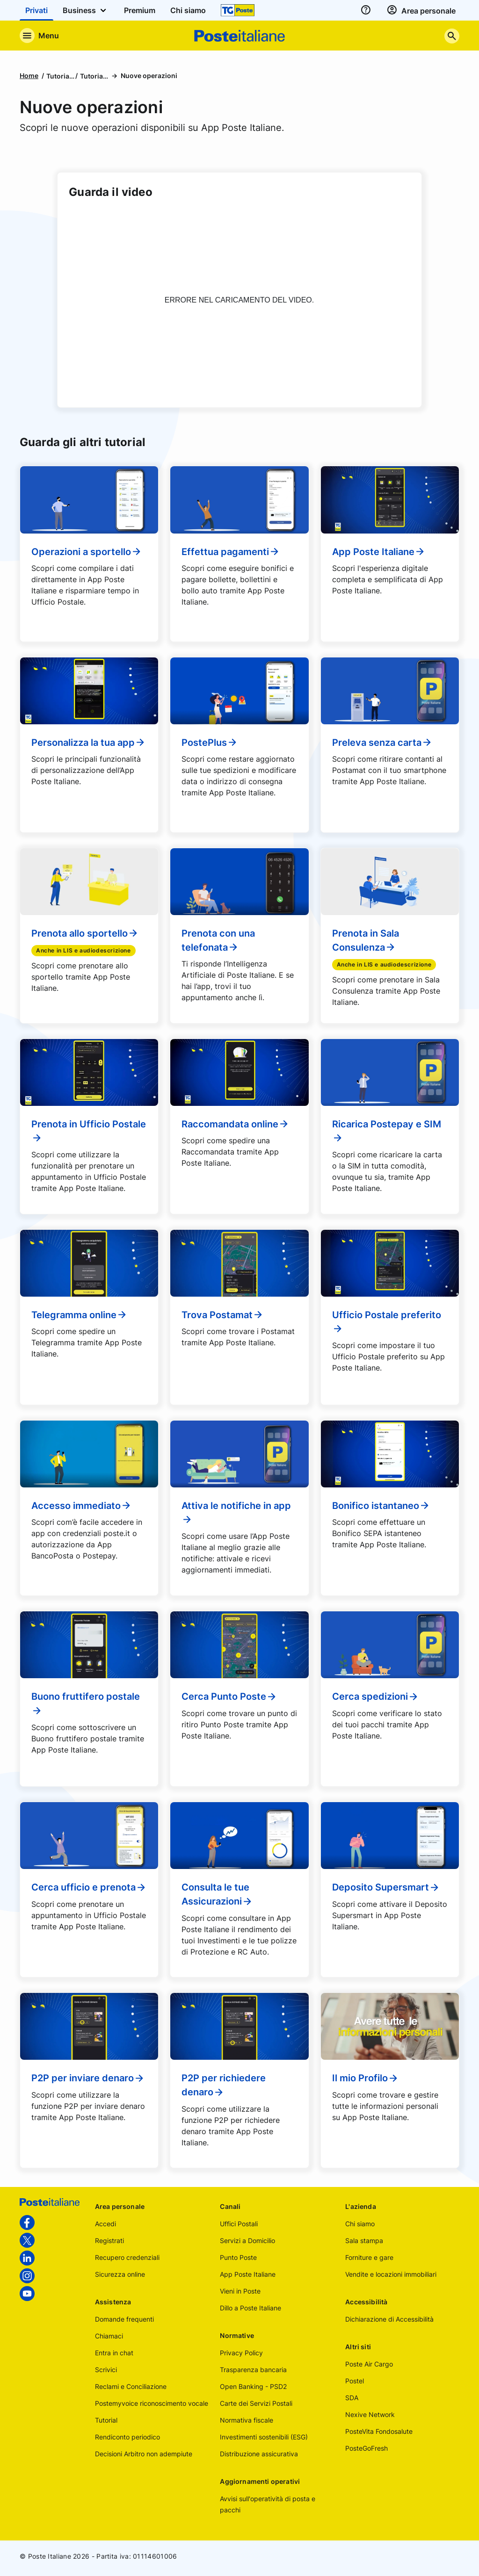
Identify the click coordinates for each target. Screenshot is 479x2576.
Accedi (105, 2224)
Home (29, 75)
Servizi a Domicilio (247, 2240)
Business (86, 10)
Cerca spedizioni (375, 1696)
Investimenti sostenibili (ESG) (264, 2437)
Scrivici (106, 2370)
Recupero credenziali (127, 2257)
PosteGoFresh (366, 2448)
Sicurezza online (120, 2274)
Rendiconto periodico (127, 2437)
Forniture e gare (369, 2257)
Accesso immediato (81, 1505)
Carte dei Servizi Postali (256, 2403)
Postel (354, 2381)
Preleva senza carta (382, 742)
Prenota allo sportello (85, 933)
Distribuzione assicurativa (259, 2454)
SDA (351, 2398)
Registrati (109, 2240)
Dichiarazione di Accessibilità (389, 2319)
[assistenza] (366, 10)
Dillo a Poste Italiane (250, 2308)
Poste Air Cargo (369, 2364)
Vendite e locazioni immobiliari (390, 2274)
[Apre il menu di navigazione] (39, 35)
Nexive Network (370, 2414)
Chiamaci (109, 2336)
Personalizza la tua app (88, 742)
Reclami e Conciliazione (131, 2386)
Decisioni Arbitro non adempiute (143, 2454)
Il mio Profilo (365, 2078)
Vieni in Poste (240, 2291)
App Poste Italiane (379, 551)
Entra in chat (114, 2353)
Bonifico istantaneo (381, 1505)
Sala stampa (364, 2240)
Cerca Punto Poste (229, 1696)
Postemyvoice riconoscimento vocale (151, 2403)
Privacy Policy (241, 2353)
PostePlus (209, 742)
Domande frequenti (124, 2319)
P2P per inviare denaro (88, 2078)
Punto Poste (238, 2257)
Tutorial (106, 2420)
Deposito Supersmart (386, 1887)
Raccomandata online (235, 1124)
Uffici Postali (239, 2224)
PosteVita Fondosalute (379, 2431)
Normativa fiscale (246, 2420)
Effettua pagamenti (230, 551)
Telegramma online (79, 1314)
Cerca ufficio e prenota (89, 1887)
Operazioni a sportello (86, 551)
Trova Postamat (222, 1314)
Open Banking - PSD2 (253, 2386)
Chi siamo (360, 2224)
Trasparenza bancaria (253, 2370)
